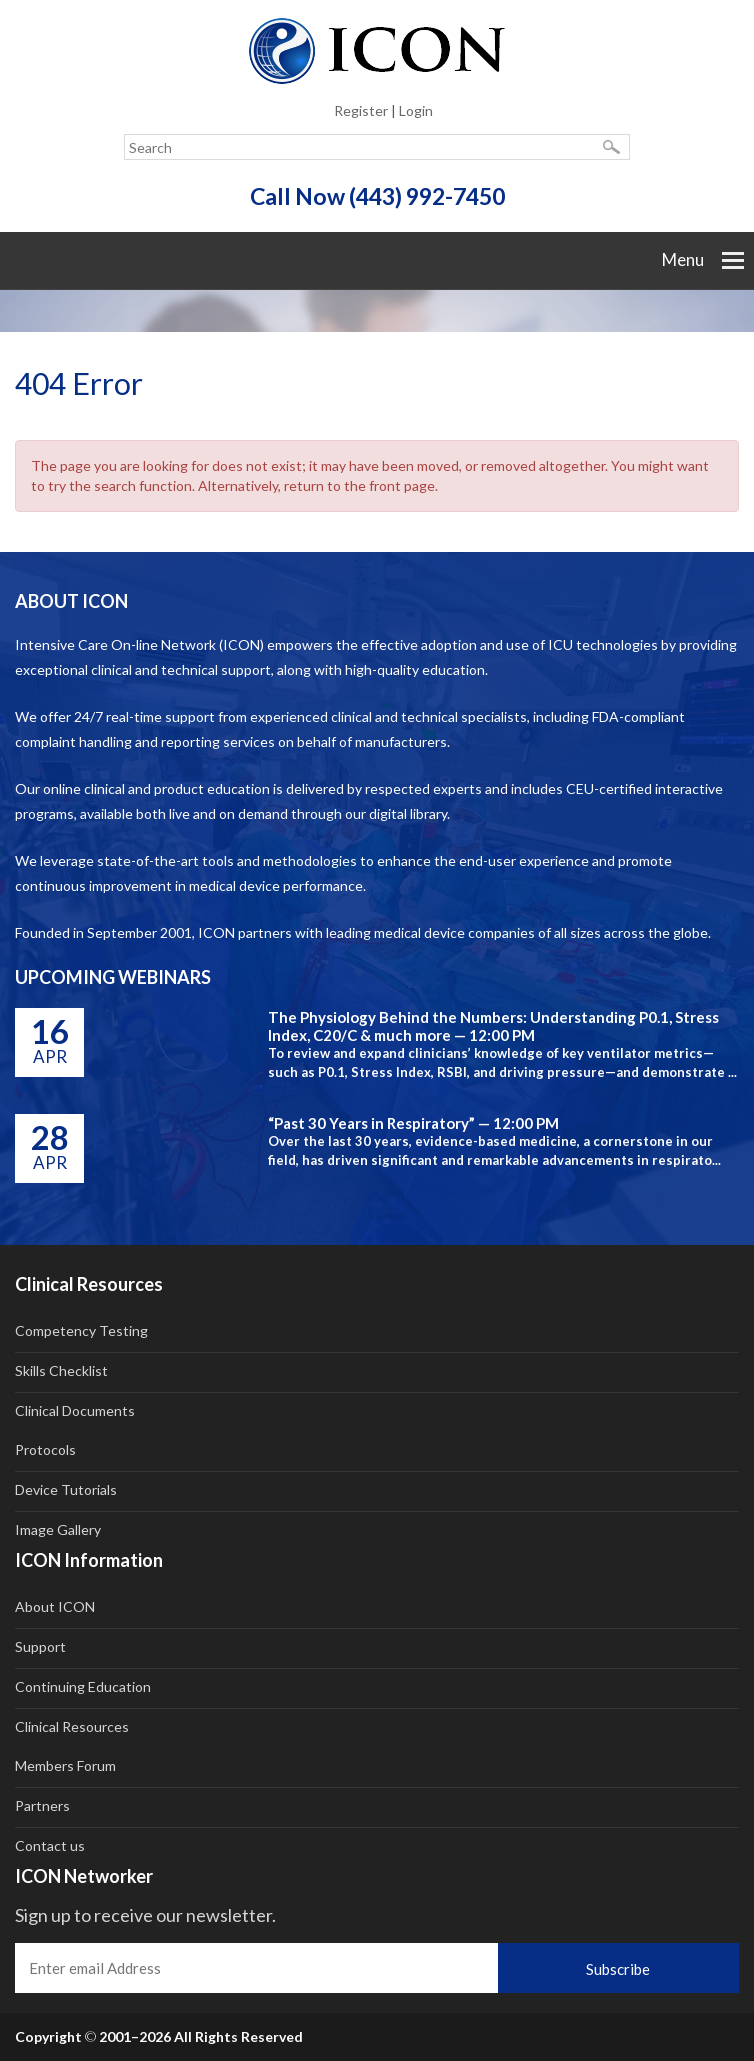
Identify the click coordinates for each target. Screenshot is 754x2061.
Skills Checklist (61, 1370)
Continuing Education (83, 1686)
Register (361, 110)
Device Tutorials (66, 1489)
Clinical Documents (75, 1410)
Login (416, 110)
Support (40, 1646)
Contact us (50, 1845)
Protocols (45, 1449)
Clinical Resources (72, 1726)
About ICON (55, 1606)
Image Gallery (58, 1529)
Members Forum (65, 1765)
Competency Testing (81, 1330)
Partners (42, 1805)
